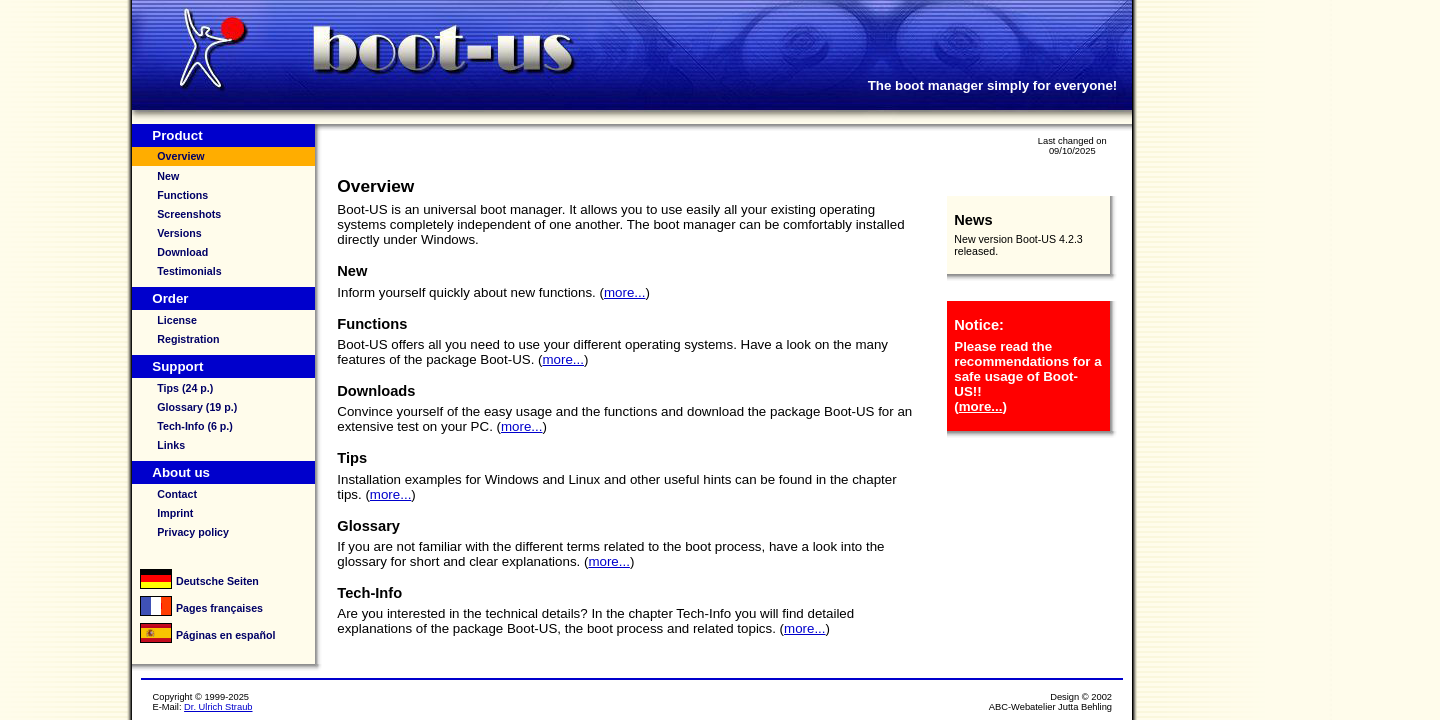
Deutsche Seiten (217, 581)
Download (182, 252)
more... (624, 292)
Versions (179, 233)
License (177, 320)
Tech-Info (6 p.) (195, 426)
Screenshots (189, 214)
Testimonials (189, 271)
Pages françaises (219, 608)
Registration (188, 339)
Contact (177, 494)
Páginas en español (226, 635)
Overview (180, 156)
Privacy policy (193, 532)
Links (171, 445)
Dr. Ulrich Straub (218, 707)
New (168, 176)
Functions (182, 195)
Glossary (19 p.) (197, 407)
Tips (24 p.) (185, 388)
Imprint (175, 513)
